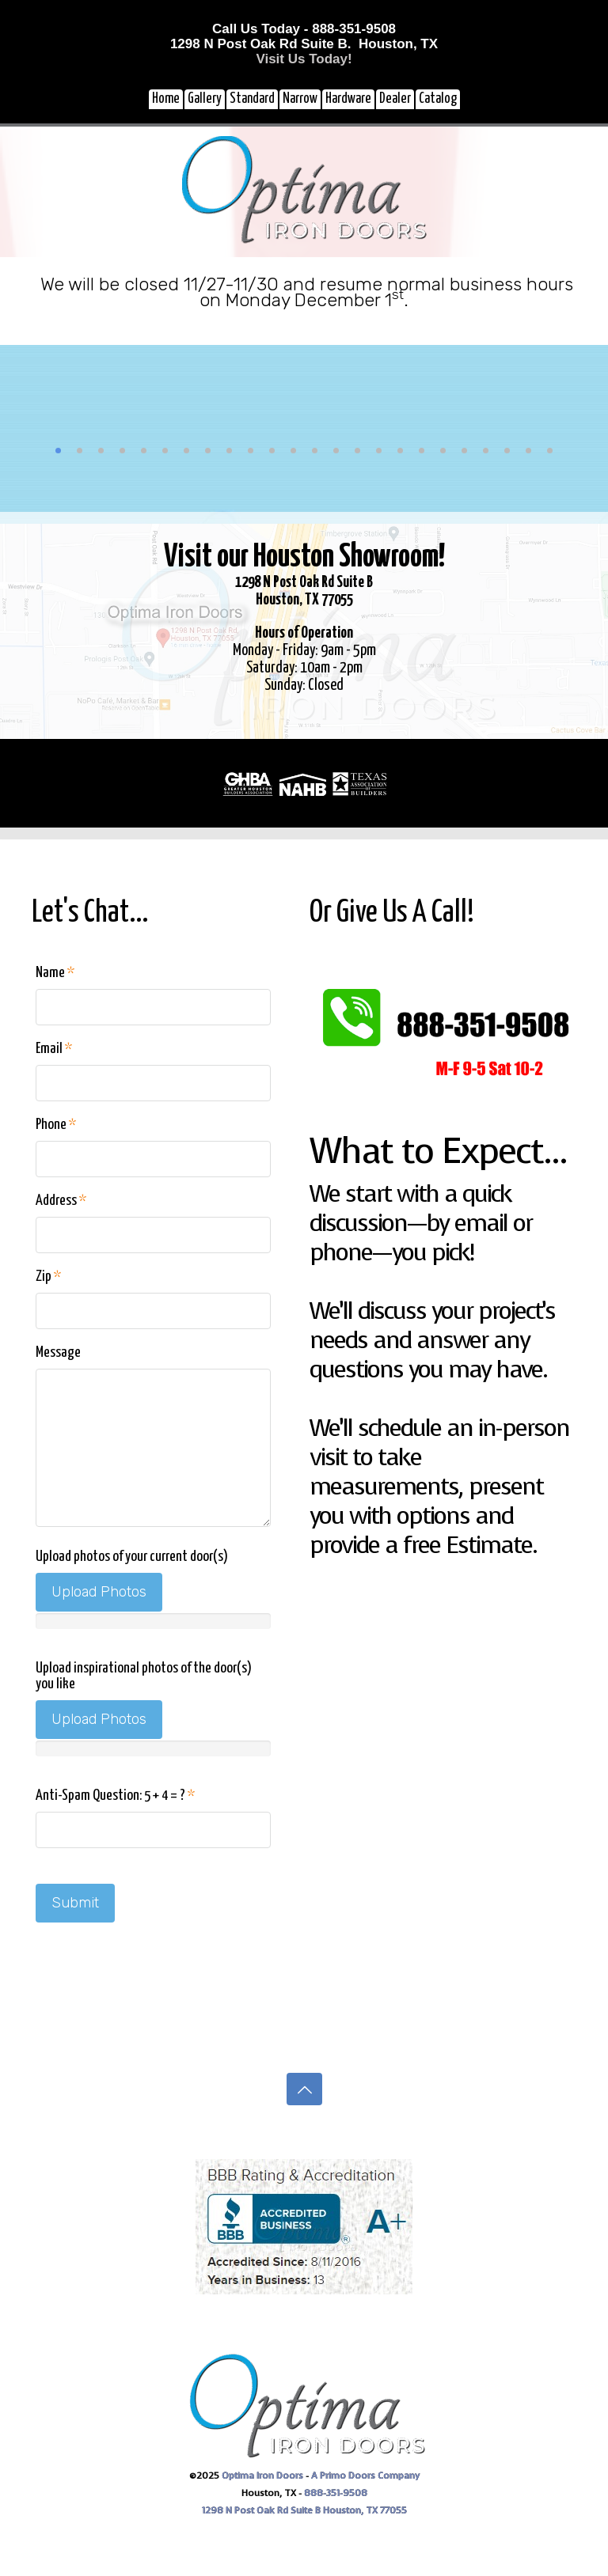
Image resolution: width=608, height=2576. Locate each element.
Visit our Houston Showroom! (304, 557)
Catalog (438, 99)
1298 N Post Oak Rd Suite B (262, 2510)
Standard (252, 99)
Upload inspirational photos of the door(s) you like (144, 1676)
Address (61, 1200)
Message (58, 1352)
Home (166, 99)
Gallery (205, 99)
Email (54, 1048)
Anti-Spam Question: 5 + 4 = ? (115, 1795)
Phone (56, 1124)
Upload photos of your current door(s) (132, 1556)
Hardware (348, 99)
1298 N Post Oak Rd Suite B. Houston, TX (304, 43)
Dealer (395, 99)
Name (55, 972)
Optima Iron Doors (262, 2475)
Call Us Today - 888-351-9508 (304, 28)
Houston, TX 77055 (365, 2510)
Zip (48, 1276)
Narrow (300, 99)
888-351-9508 (335, 2493)
